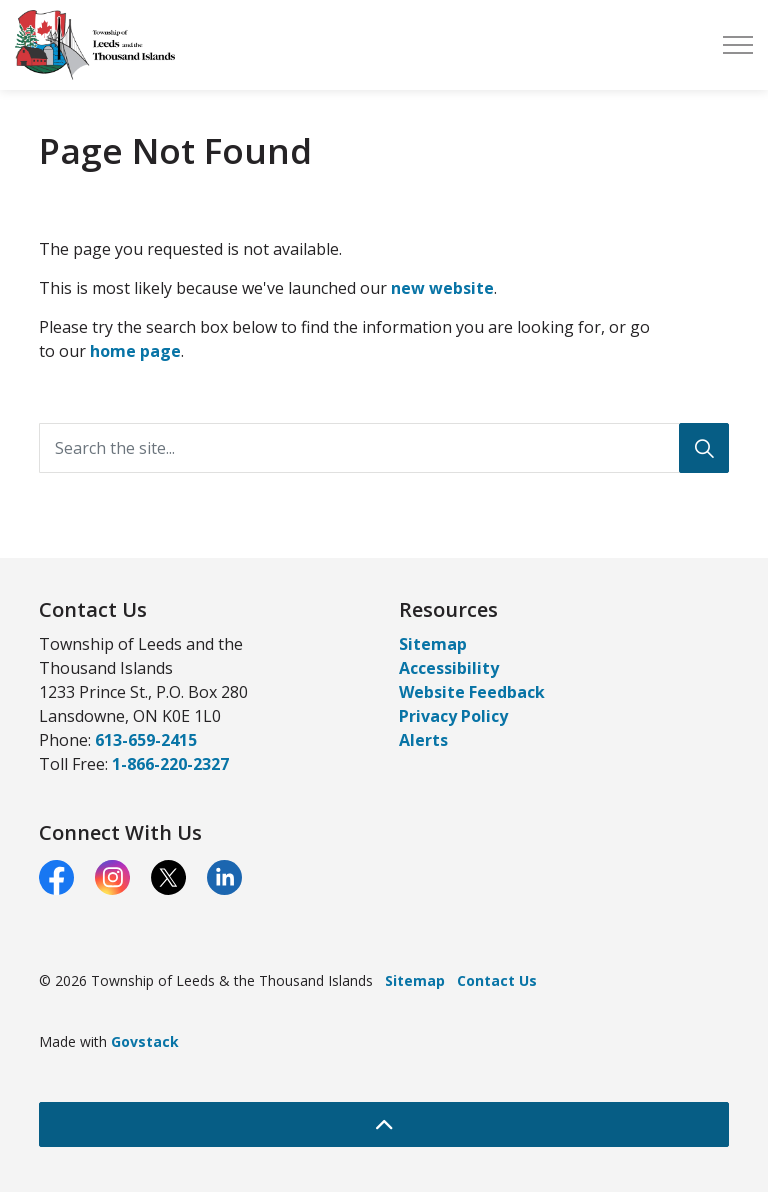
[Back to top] (384, 1124)
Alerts (423, 740)
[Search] (704, 448)
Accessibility (449, 668)
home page (135, 351)
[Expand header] (738, 45)
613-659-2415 (146, 740)
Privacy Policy (453, 716)
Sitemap (433, 644)
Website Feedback (472, 692)
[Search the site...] (384, 448)
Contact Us (497, 980)
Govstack (145, 1041)
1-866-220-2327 (170, 764)
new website (442, 288)
